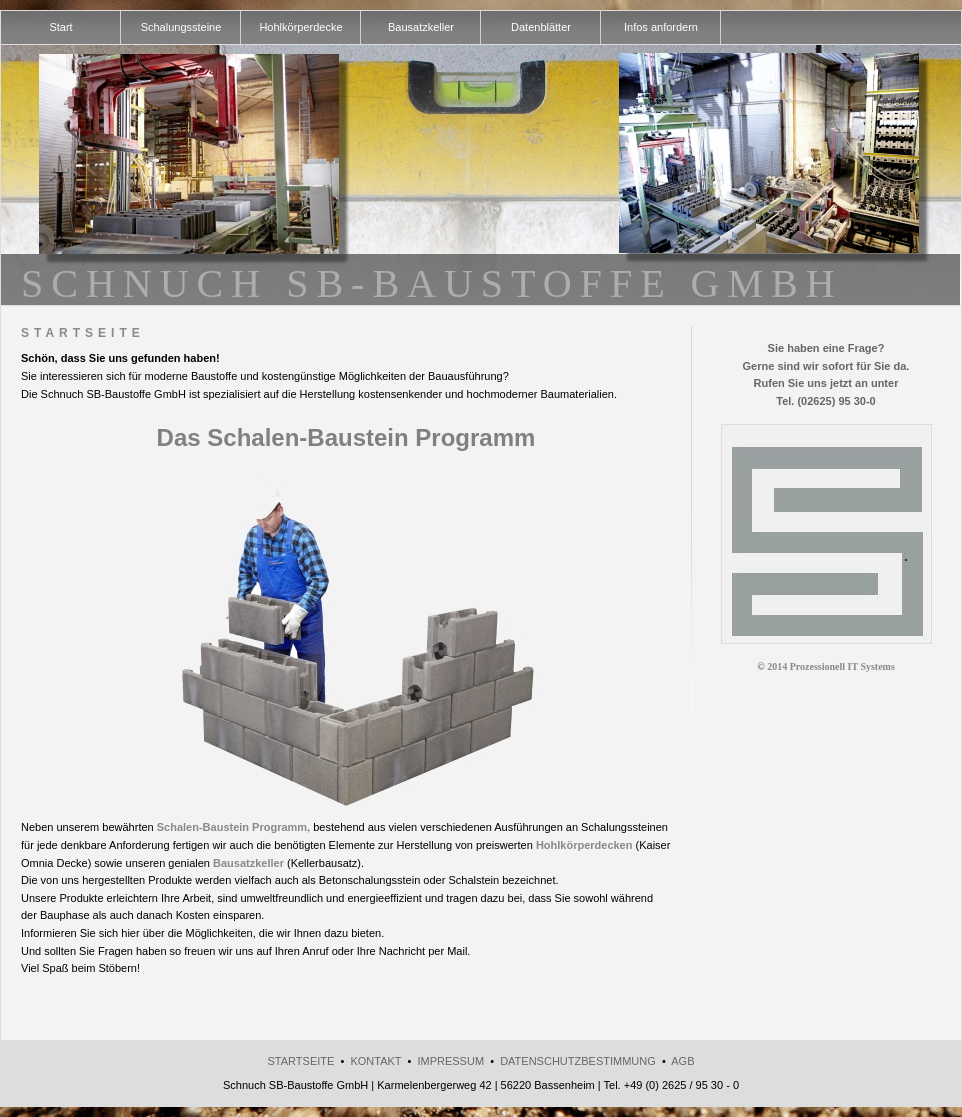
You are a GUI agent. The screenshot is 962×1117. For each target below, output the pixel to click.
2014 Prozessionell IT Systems (831, 666)
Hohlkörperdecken (584, 845)
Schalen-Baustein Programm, (233, 827)
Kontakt (375, 1061)
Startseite (301, 1061)
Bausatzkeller (248, 863)
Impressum (450, 1061)
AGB (682, 1061)
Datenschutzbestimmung (578, 1061)
